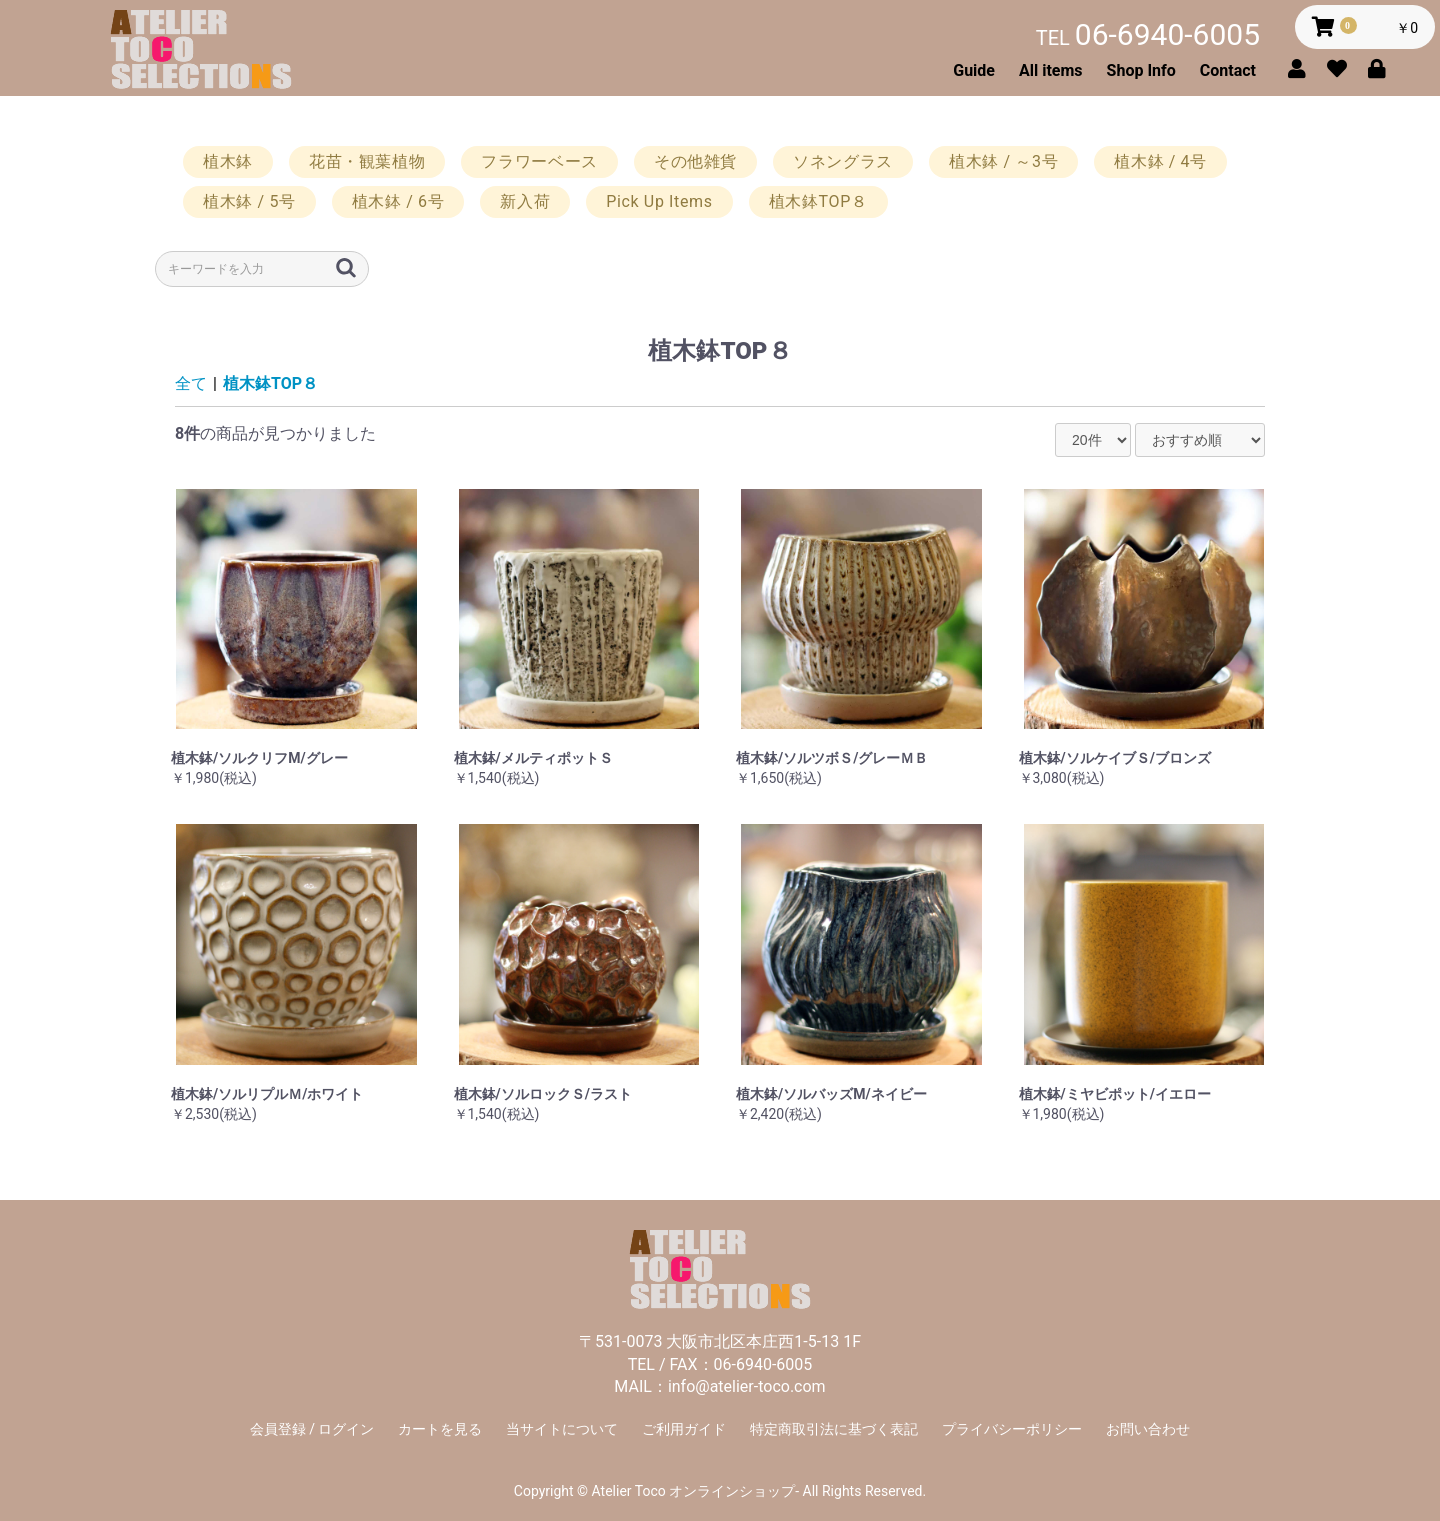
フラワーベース (539, 161)
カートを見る (440, 1429)
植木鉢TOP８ (818, 201)
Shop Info (1141, 70)
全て (191, 383)
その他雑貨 (695, 161)
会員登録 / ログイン (312, 1429)
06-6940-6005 (1148, 34)
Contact (1228, 70)
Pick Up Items (659, 201)
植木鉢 (228, 161)
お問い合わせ (1148, 1429)
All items (1051, 70)
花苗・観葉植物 (367, 161)
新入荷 (525, 201)
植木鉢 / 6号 (398, 201)
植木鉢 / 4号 (1160, 161)
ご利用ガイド (684, 1429)
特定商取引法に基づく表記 (834, 1429)
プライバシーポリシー (1012, 1429)
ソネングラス (843, 161)
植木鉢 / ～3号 (1003, 161)
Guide (974, 70)
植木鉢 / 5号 (249, 201)
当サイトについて (562, 1429)
